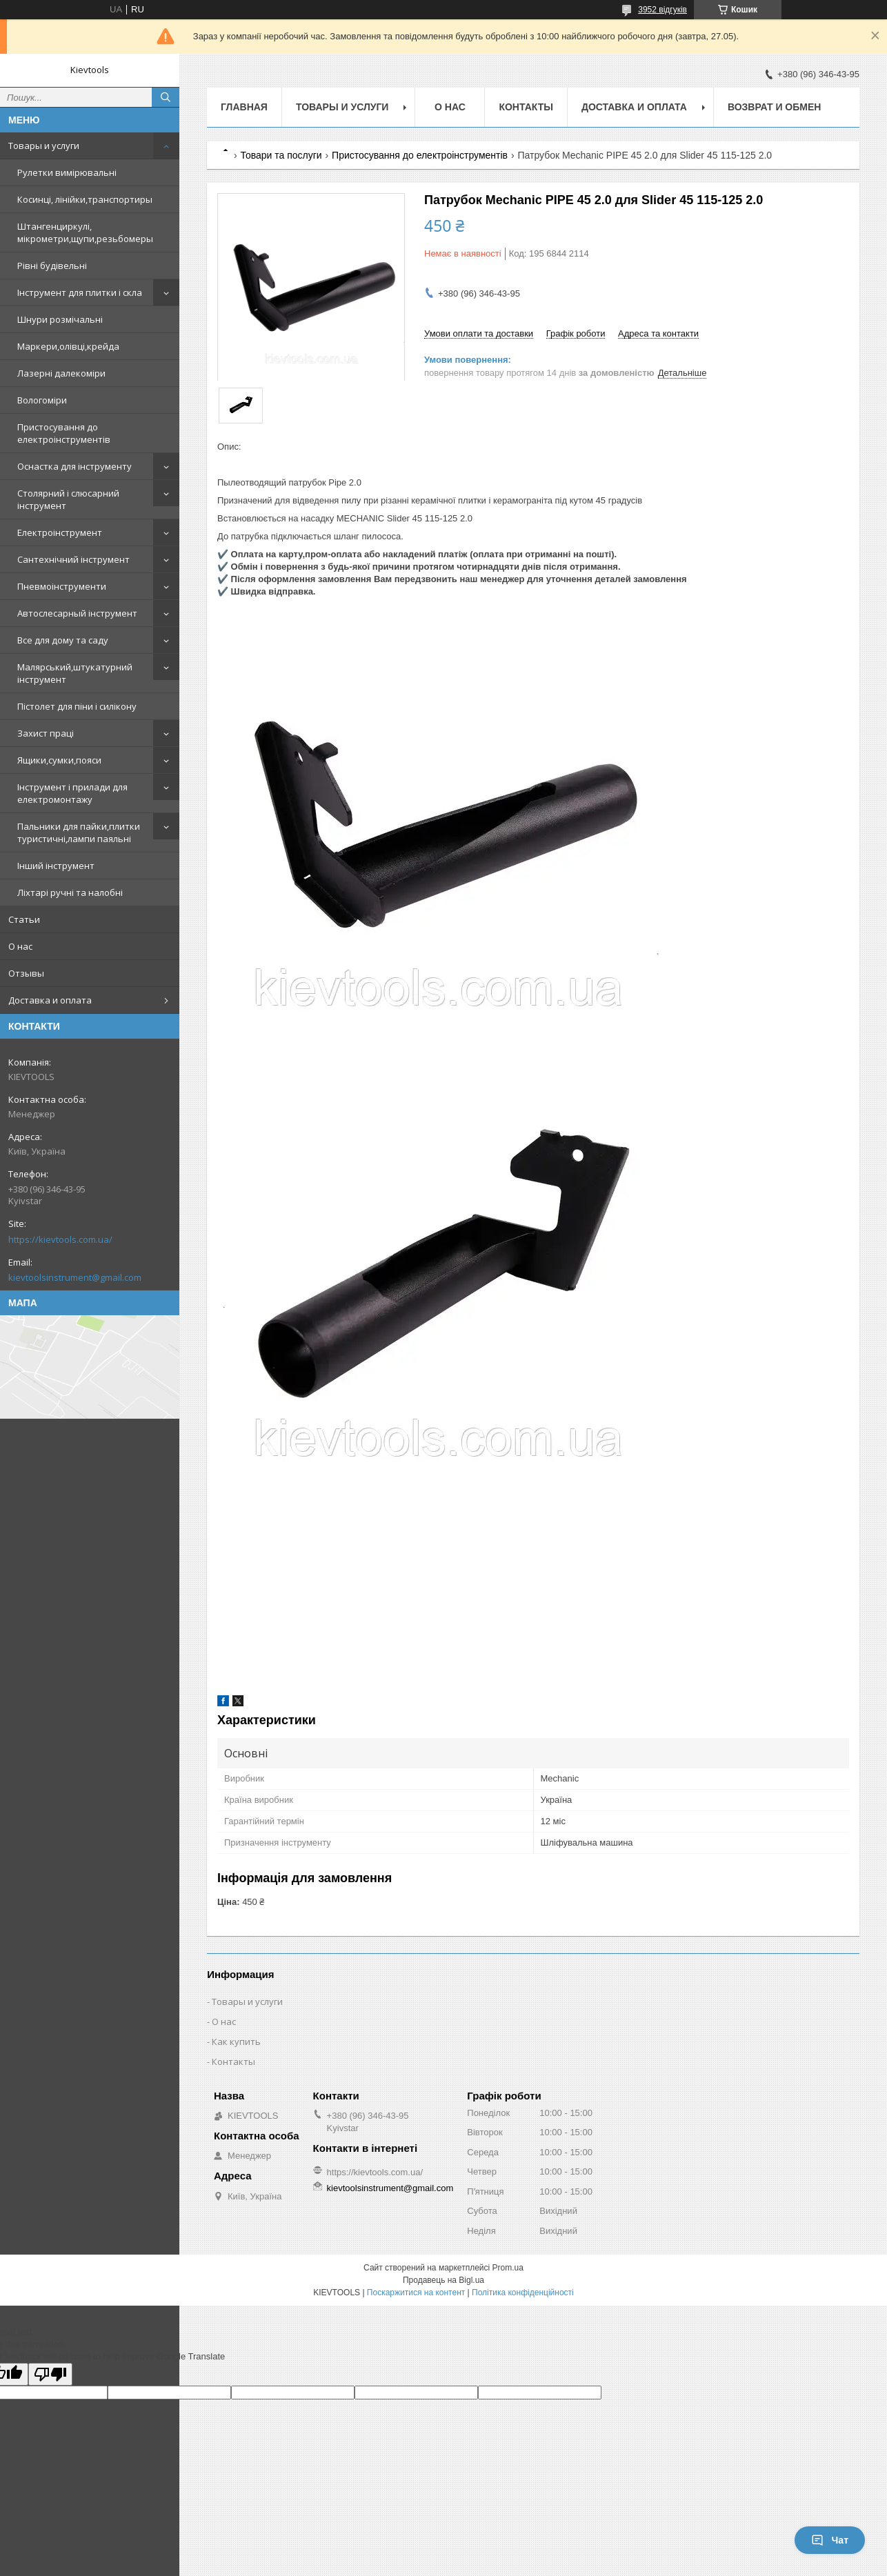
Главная (244, 106)
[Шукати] (165, 97)
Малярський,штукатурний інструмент (74, 673)
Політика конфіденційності (523, 2292)
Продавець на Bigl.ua (443, 2280)
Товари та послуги (280, 155)
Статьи (24, 919)
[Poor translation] (50, 2374)
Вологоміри (42, 400)
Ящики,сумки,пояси (59, 760)
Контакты (525, 106)
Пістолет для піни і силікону (77, 706)
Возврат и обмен (774, 106)
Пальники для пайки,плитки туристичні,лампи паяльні (78, 832)
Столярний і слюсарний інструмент (68, 499)
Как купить (236, 2041)
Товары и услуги (43, 145)
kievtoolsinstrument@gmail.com (74, 1277)
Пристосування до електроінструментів (63, 433)
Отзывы (26, 973)
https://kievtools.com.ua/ (60, 1239)
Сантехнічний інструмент (73, 559)
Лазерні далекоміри (61, 373)
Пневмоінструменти (61, 586)
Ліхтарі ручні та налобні (70, 892)
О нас (20, 946)
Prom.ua (508, 2268)
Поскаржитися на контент (416, 2292)
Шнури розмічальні (60, 319)
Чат (829, 2540)
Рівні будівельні (52, 265)
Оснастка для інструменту (74, 466)
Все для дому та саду (62, 640)
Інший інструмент (55, 865)
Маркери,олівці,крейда (68, 346)
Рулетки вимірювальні (67, 172)
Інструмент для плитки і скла (79, 292)
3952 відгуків (662, 9)
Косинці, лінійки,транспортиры (84, 199)
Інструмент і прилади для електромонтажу (72, 793)
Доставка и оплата (50, 1000)
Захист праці (45, 733)
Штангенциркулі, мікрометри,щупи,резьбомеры (85, 232)
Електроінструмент (59, 532)
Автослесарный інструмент (77, 613)
